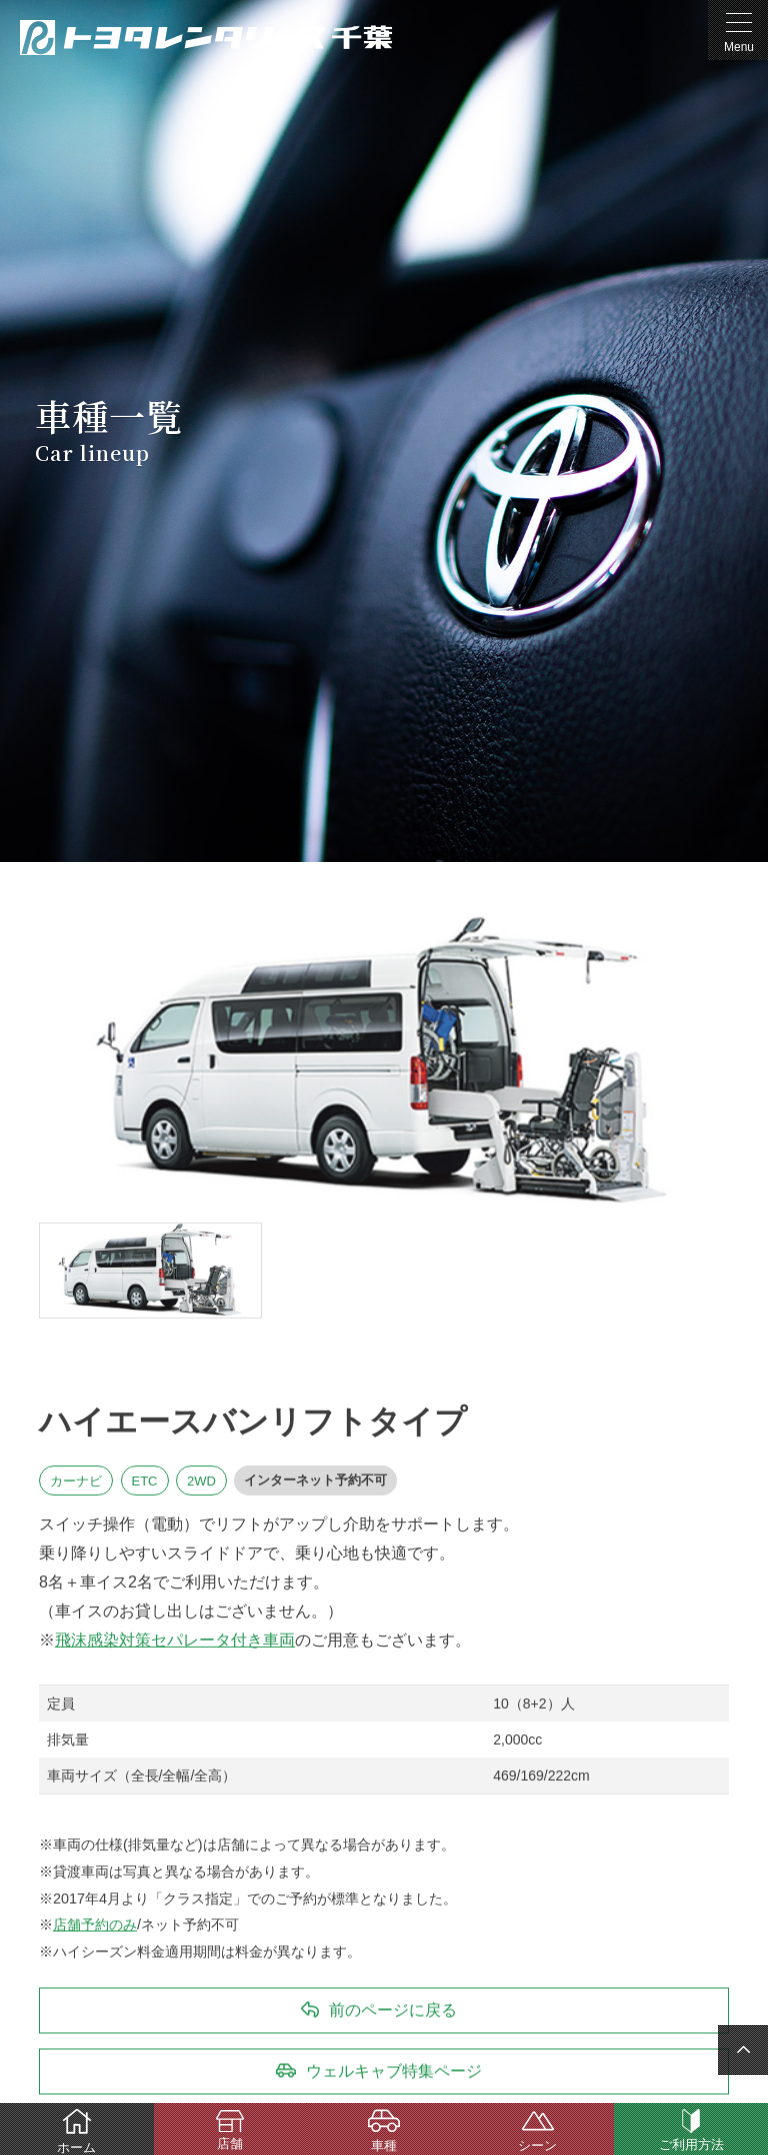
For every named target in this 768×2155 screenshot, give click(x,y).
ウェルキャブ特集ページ (394, 2071)
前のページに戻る (393, 2010)
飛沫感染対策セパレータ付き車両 (175, 1639)
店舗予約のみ (95, 1925)
